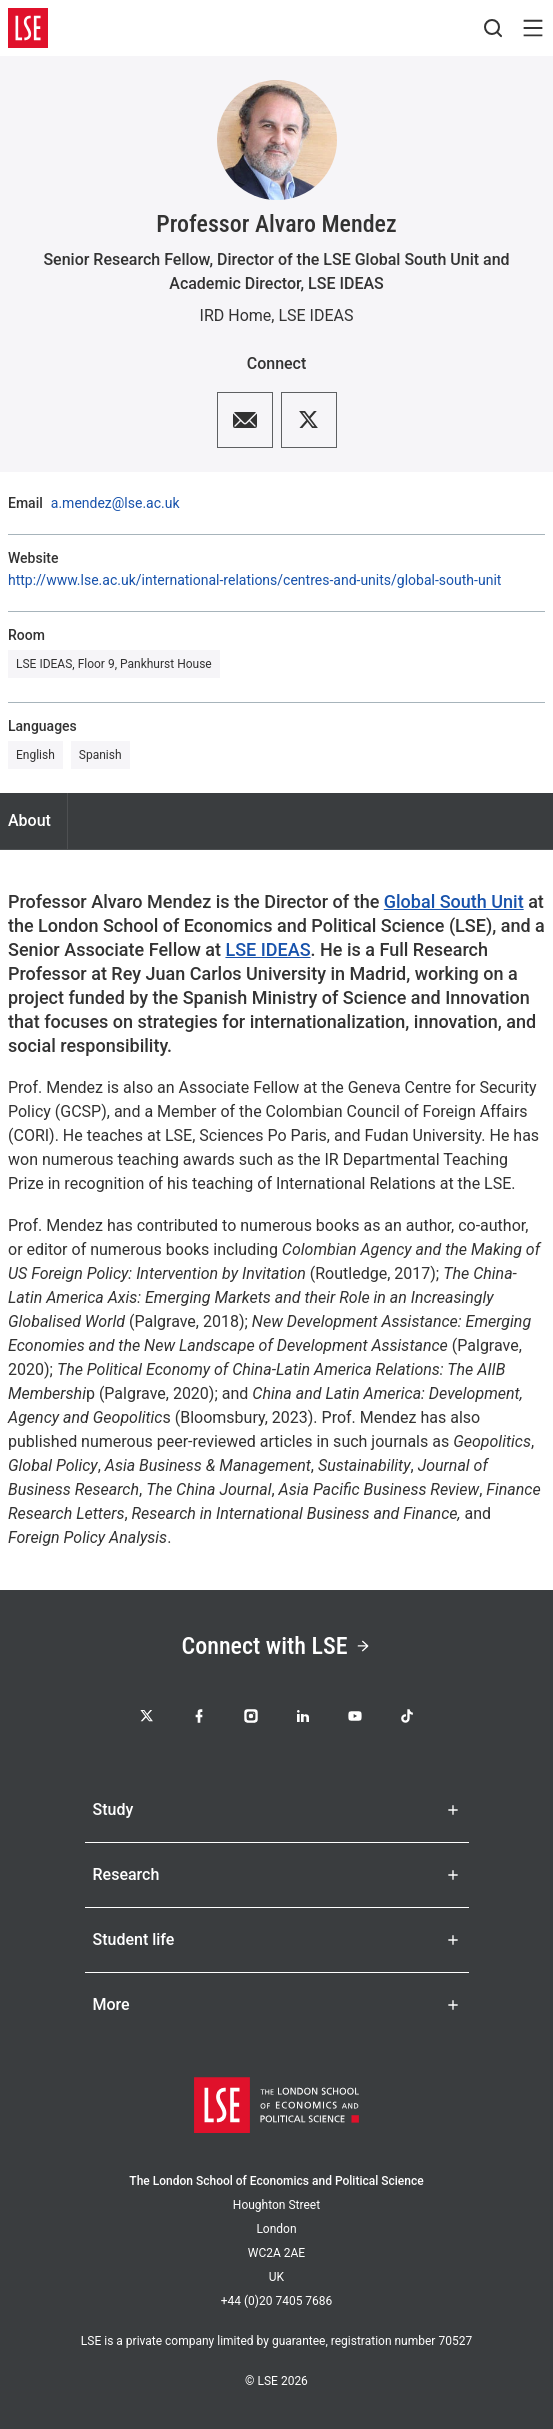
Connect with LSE (277, 1646)
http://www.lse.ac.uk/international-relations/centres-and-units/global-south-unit (254, 580)
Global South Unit (454, 901)
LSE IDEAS (315, 315)
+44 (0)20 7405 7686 (277, 2301)
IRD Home (236, 315)
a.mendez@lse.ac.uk (115, 503)
